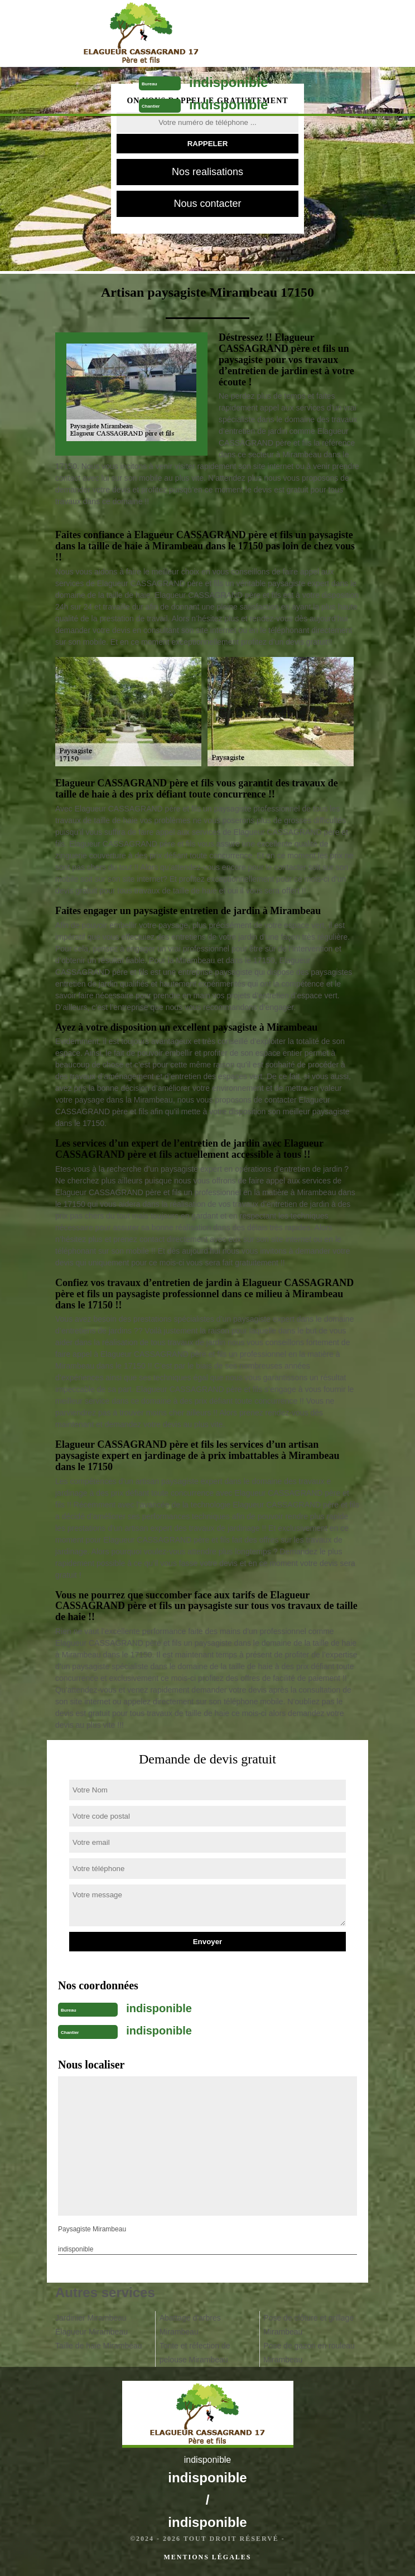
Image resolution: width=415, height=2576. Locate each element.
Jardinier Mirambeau (91, 2317)
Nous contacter (207, 203)
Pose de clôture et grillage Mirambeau (308, 2324)
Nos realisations (207, 171)
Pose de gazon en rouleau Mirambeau (308, 2352)
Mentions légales (207, 2557)
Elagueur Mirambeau (91, 2331)
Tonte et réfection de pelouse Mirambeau (195, 2352)
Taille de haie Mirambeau (98, 2345)
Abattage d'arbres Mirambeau (190, 2324)
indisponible (228, 82)
